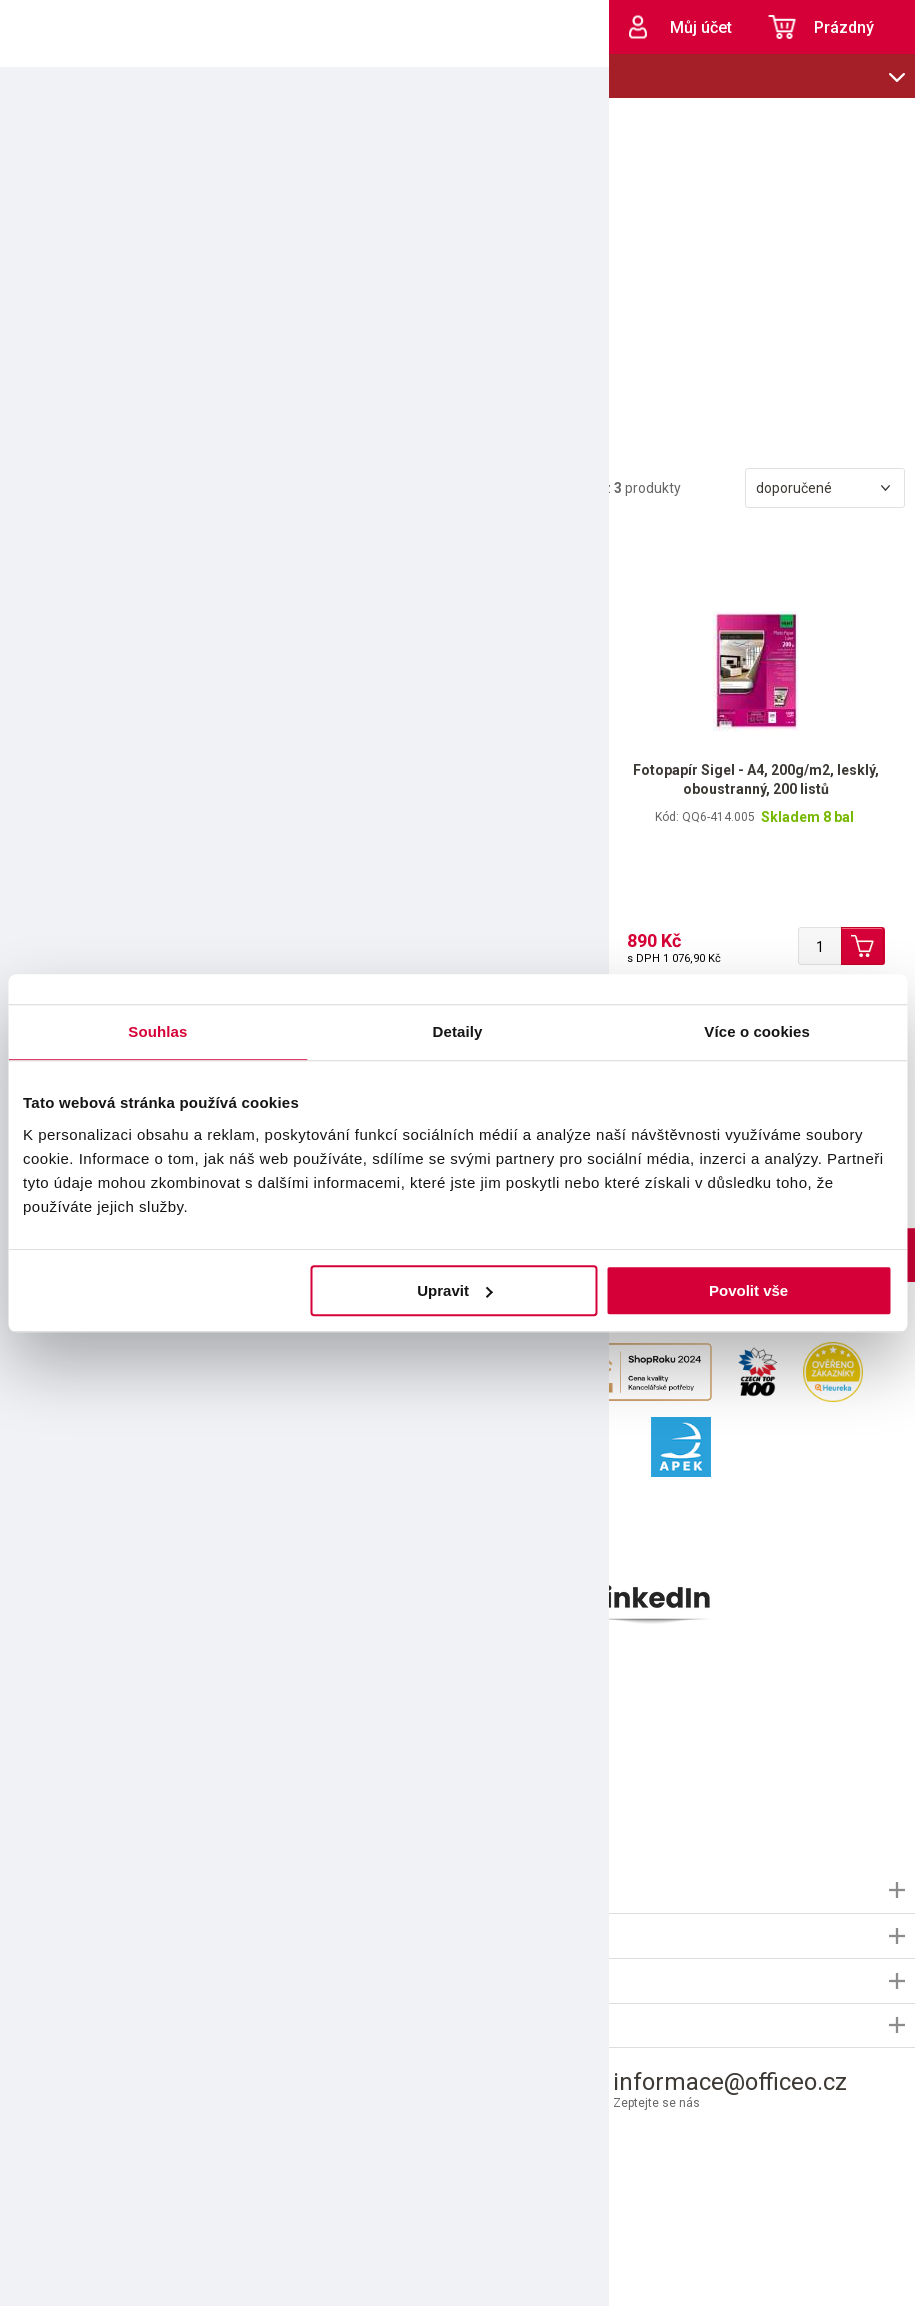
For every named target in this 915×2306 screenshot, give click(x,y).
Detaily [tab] (458, 1031)
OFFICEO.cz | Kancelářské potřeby (70, 27)
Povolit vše (748, 1290)
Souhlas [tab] (157, 1031)
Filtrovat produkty (83, 490)
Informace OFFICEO (71, 1890)
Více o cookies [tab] (757, 1031)
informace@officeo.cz (730, 2082)
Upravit (455, 1290)
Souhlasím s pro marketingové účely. (188, 1786)
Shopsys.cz (545, 2269)
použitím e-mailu (157, 1786)
